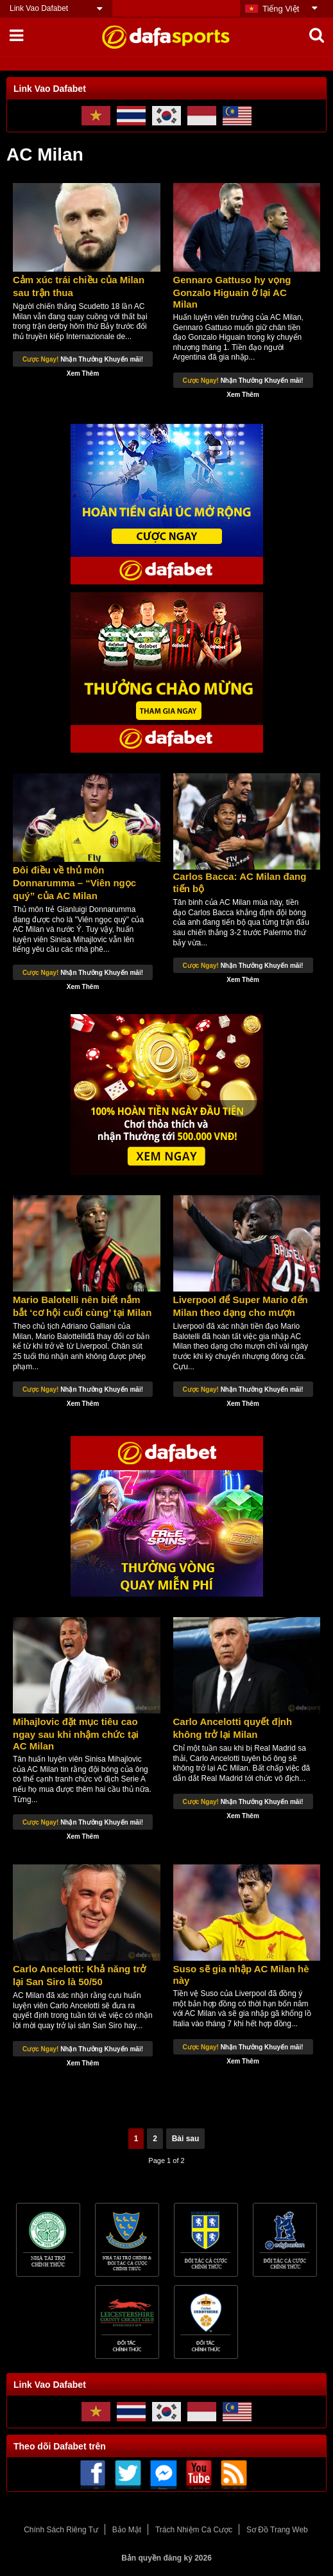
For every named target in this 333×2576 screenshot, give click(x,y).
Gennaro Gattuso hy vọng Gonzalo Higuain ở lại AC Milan (232, 292)
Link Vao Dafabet (39, 8)
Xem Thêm (83, 373)
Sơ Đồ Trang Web (277, 2529)
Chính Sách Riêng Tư (61, 2529)
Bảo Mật (126, 2529)
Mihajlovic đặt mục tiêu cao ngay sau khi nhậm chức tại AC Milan (76, 1733)
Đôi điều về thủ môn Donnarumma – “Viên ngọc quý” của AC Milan (74, 882)
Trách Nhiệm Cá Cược (193, 2529)
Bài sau (186, 2138)
